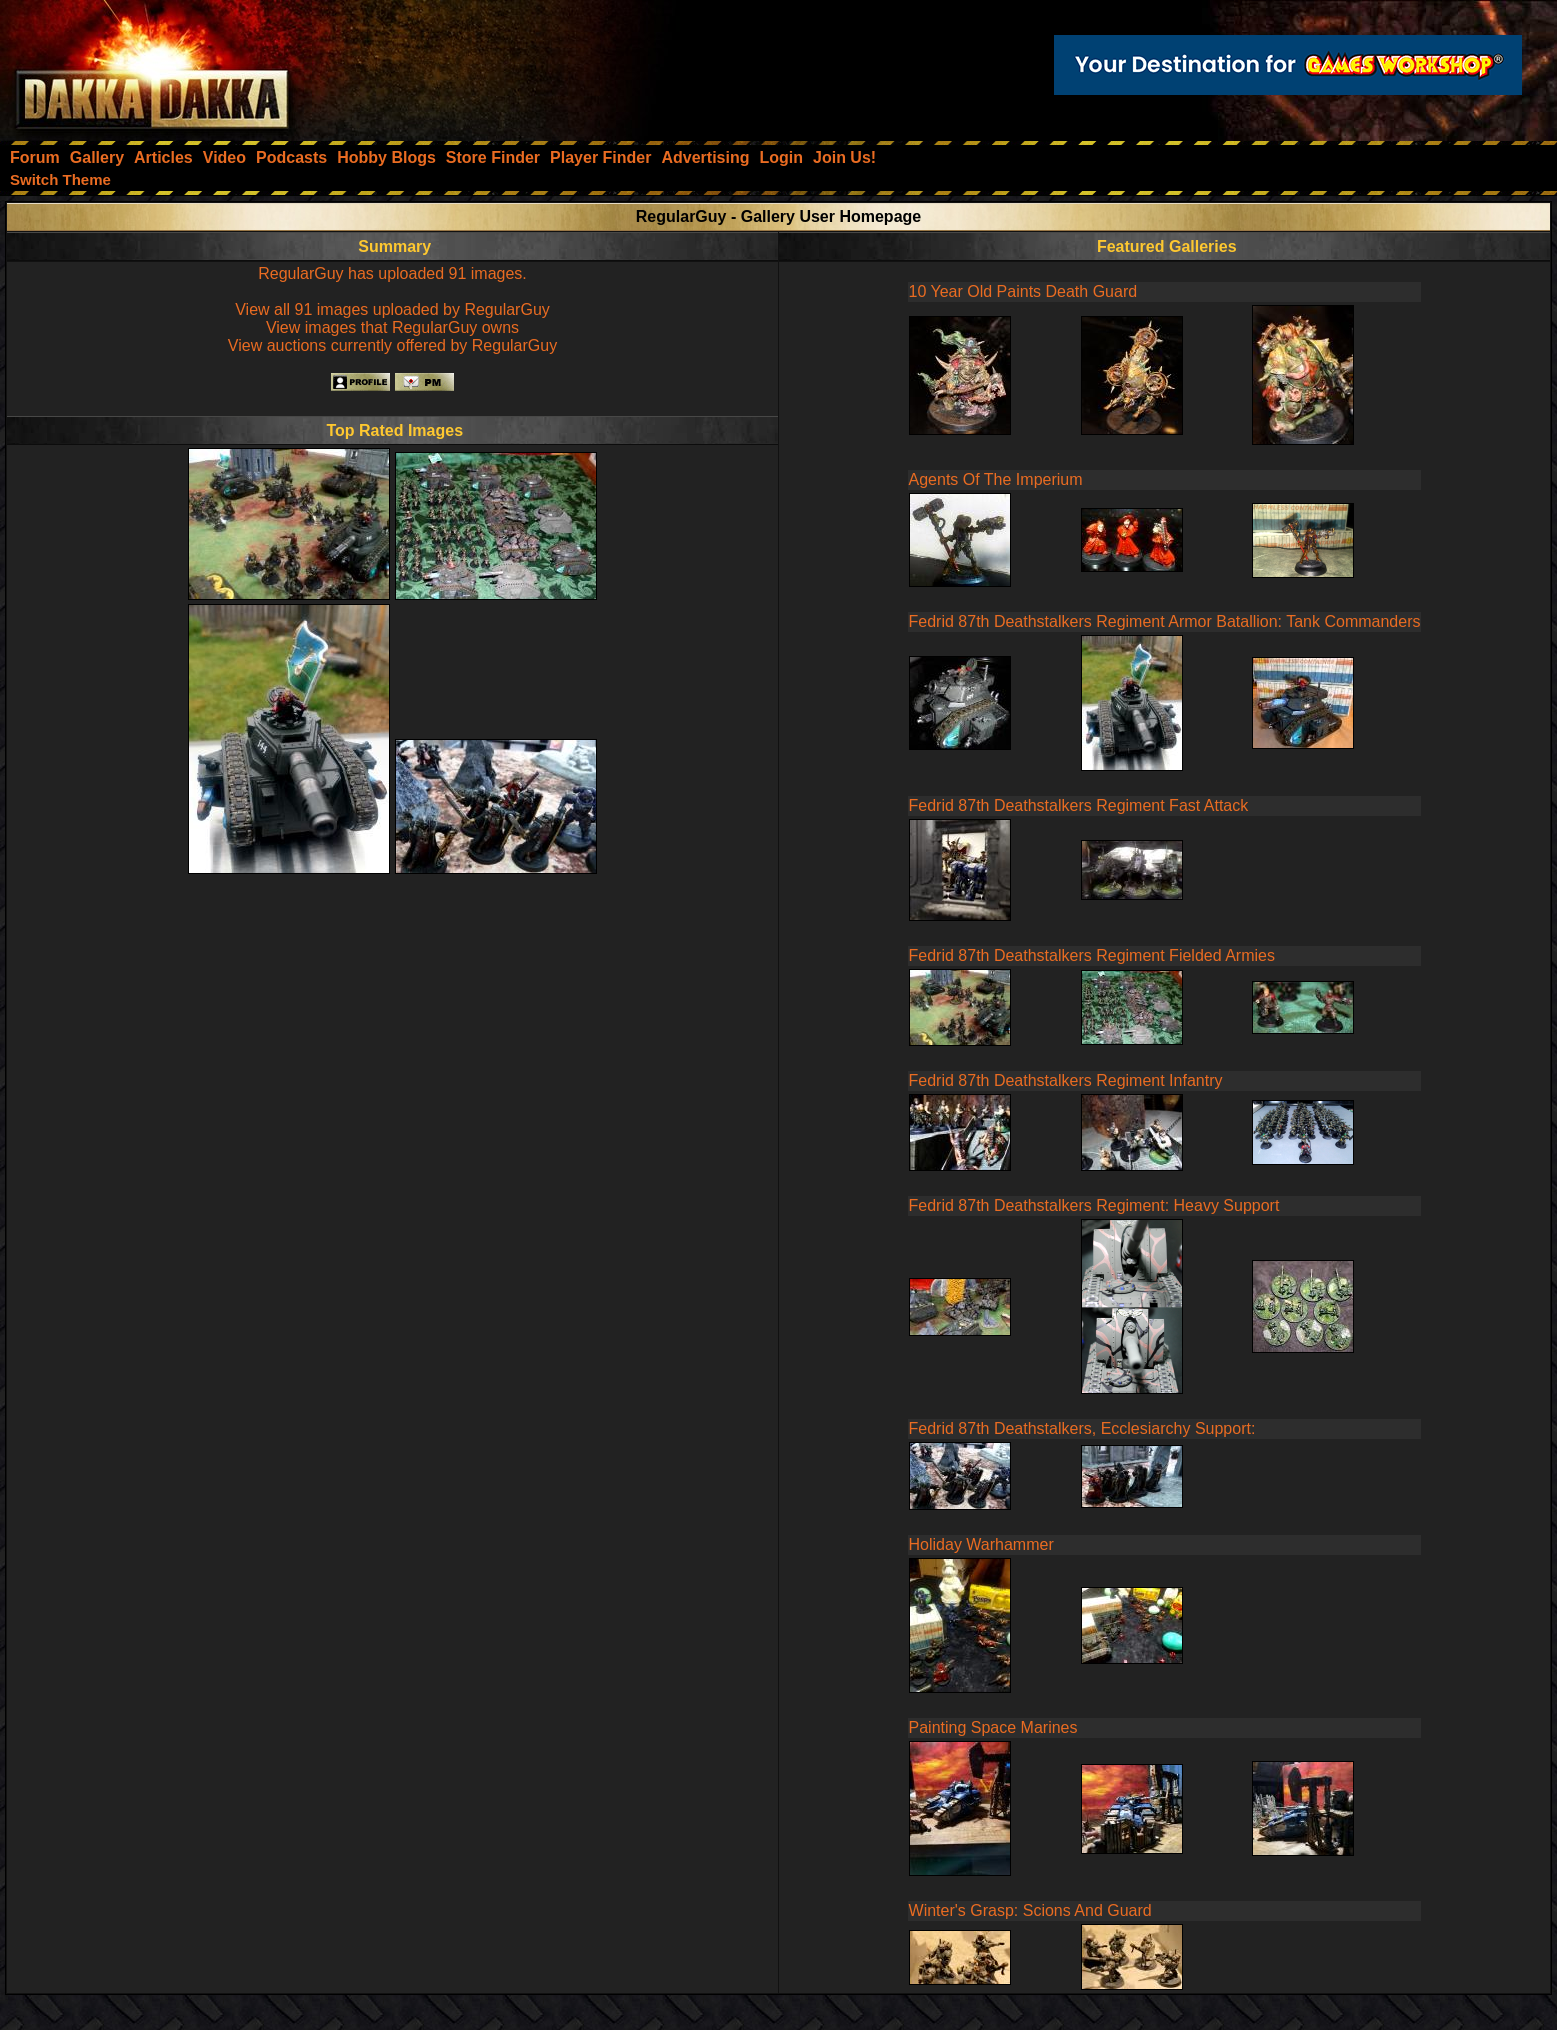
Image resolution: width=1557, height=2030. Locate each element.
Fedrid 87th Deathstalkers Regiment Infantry (1066, 1080)
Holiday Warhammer (981, 1544)
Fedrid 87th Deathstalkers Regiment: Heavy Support (1094, 1205)
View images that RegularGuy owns (392, 327)
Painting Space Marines (993, 1727)
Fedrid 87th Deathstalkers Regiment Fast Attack (1079, 805)
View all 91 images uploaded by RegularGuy (392, 309)
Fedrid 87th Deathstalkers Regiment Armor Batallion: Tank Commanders (1165, 621)
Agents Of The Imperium (996, 479)
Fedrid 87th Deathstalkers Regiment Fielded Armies (1092, 955)
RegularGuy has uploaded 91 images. (392, 273)
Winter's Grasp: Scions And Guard (1030, 1910)
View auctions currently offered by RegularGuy (392, 345)
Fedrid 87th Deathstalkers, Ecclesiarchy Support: (1082, 1428)
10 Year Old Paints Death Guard (1023, 291)
